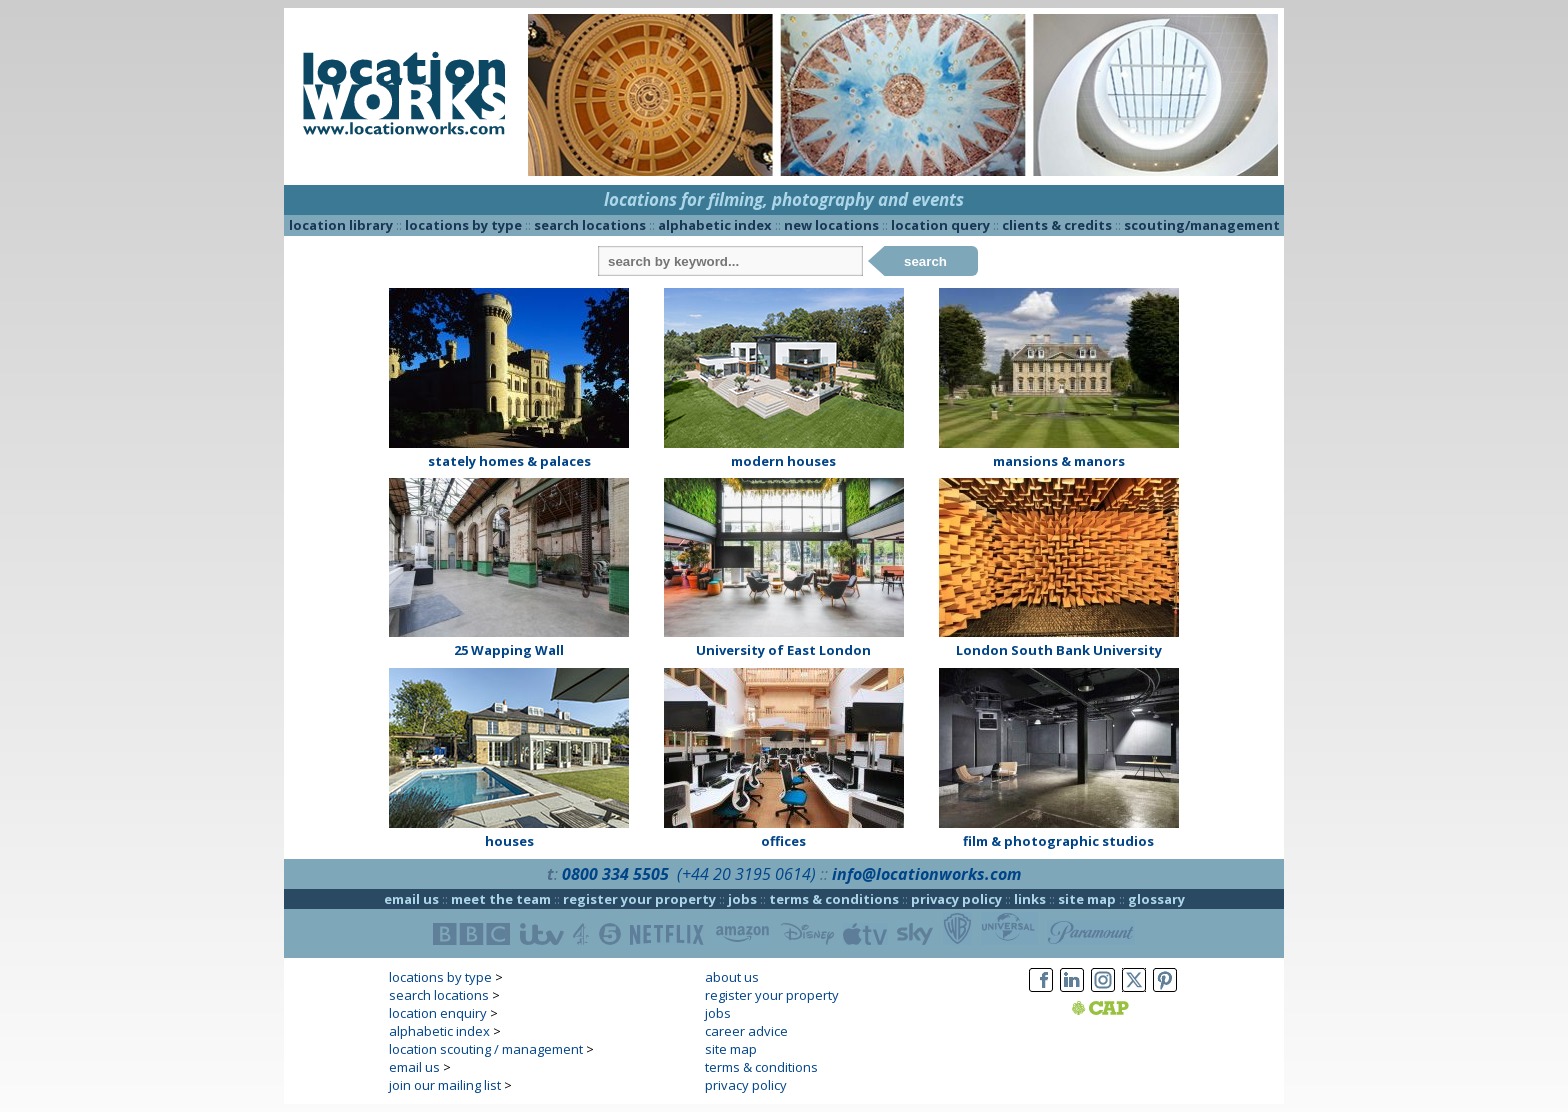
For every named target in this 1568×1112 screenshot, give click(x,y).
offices (783, 841)
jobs (742, 899)
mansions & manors (1059, 461)
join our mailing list (445, 1085)
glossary (1156, 899)
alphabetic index (715, 225)
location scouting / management (486, 1049)
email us (411, 899)
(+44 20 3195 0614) (746, 874)
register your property (639, 899)
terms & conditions (834, 899)
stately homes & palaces (509, 461)
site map (1087, 899)
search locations (590, 225)
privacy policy (956, 899)
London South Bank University (1059, 650)
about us (732, 977)
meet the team (501, 899)
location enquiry (438, 1013)
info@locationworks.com (926, 874)
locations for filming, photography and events (784, 199)
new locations (831, 225)
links (1030, 899)
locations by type (463, 225)
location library (341, 225)
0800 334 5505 (615, 874)
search (925, 261)
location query (940, 225)
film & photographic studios (1058, 841)
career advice (746, 1031)
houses (509, 841)
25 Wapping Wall (509, 650)
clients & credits (1057, 225)
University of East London (783, 650)
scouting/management (1202, 225)
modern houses (783, 461)
